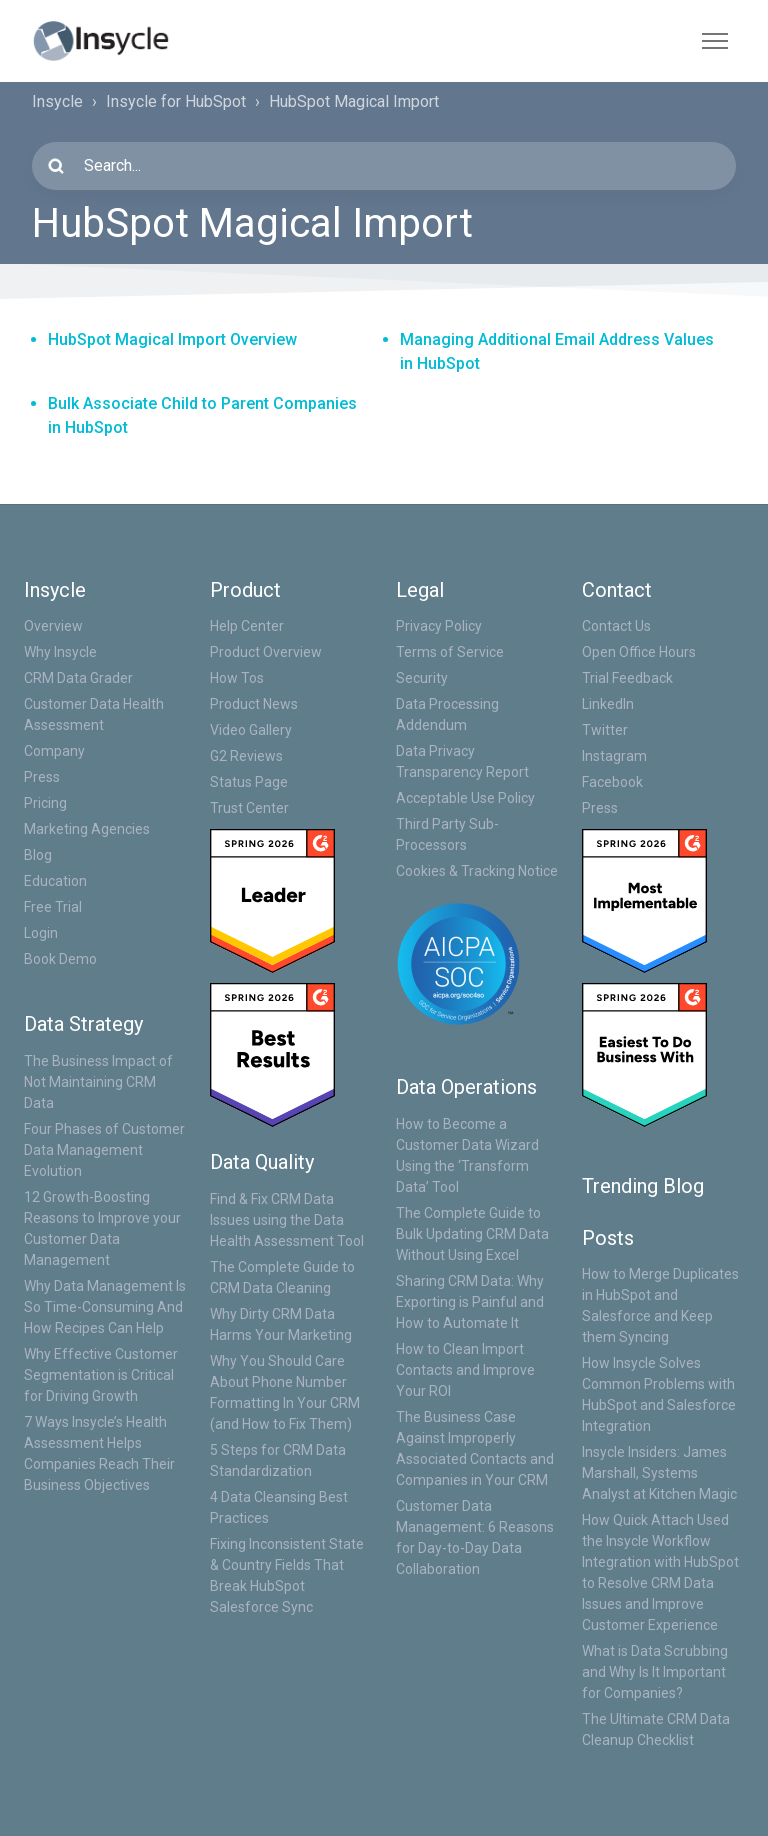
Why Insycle (60, 652)
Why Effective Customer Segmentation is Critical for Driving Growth (101, 1375)
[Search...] (384, 166)
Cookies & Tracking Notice (477, 871)
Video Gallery (251, 730)
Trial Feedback (627, 678)
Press (42, 777)
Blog (38, 855)
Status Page (249, 782)
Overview (53, 626)
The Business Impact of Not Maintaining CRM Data (98, 1082)
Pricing (45, 803)
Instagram (614, 756)
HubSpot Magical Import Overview (172, 339)
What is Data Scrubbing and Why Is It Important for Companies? (655, 1672)
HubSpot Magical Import (354, 101)
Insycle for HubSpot (176, 101)
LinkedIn (608, 704)
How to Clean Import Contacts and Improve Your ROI (465, 1370)
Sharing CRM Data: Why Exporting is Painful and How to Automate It (470, 1302)
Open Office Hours (639, 652)
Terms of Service (450, 652)
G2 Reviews (246, 756)
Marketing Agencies (87, 829)
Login (41, 933)
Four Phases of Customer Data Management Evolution (104, 1150)
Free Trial (53, 907)
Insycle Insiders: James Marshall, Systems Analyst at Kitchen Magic (659, 1473)
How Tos (237, 678)
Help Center (247, 626)
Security (422, 678)
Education (55, 881)
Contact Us (616, 626)
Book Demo (60, 959)
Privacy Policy (439, 626)
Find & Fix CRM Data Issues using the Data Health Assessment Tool (287, 1220)
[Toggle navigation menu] (715, 41)
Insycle (57, 101)
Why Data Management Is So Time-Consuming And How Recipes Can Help (105, 1307)
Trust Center (249, 808)
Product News (254, 704)
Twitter (605, 730)
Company (54, 751)
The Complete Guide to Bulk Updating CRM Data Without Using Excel (472, 1234)
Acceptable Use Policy (465, 798)
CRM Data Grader (78, 678)
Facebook (612, 782)
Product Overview (266, 652)
